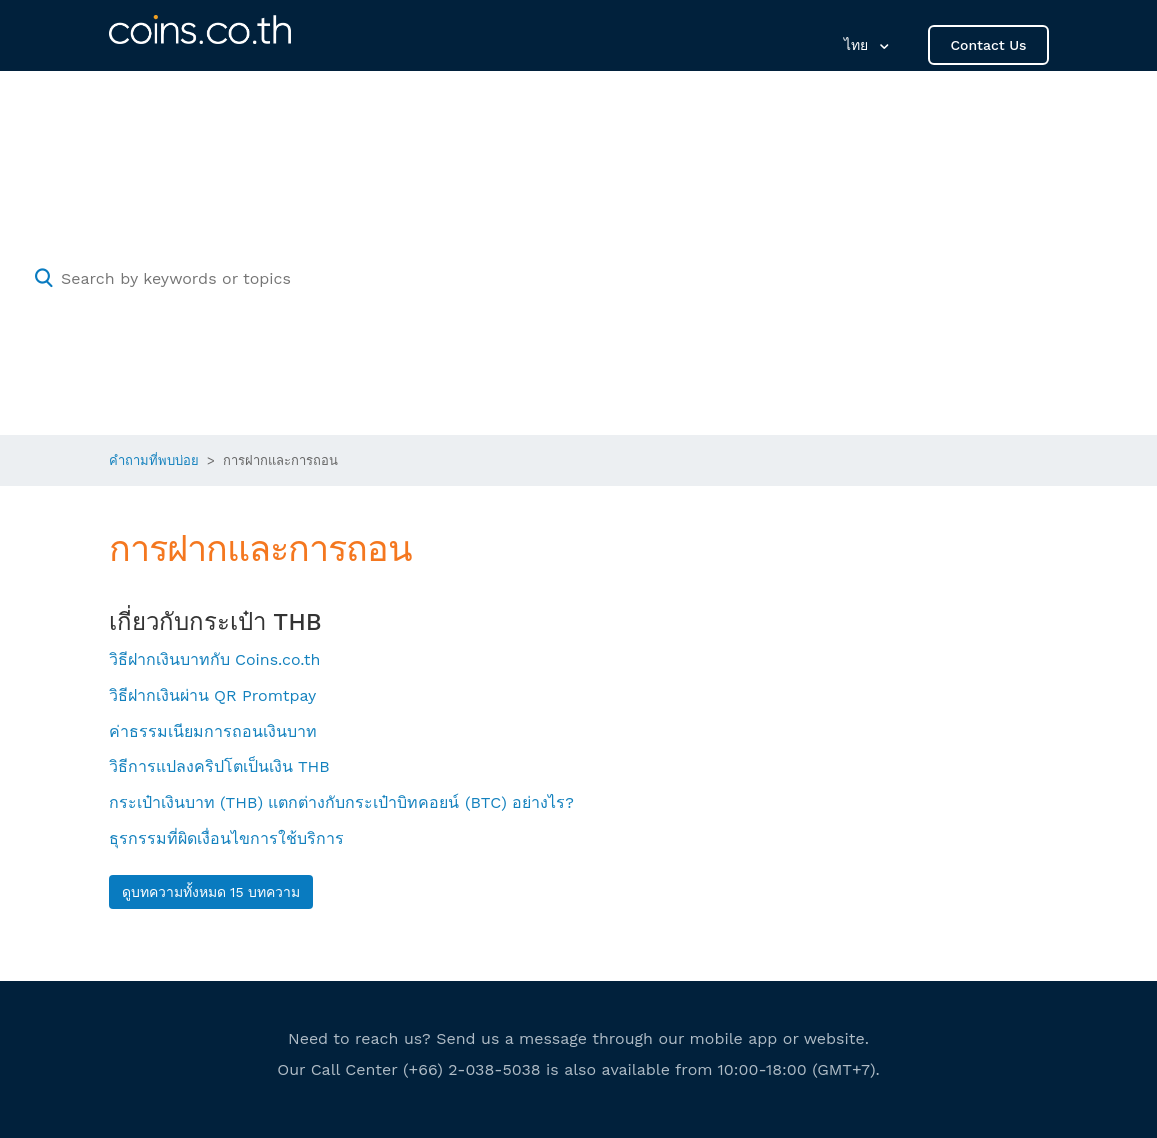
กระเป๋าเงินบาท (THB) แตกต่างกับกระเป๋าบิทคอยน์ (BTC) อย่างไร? (341, 802)
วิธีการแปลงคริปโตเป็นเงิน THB (219, 766)
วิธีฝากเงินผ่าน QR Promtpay (213, 695)
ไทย (858, 45)
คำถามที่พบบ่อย (154, 460)
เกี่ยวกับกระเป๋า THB (215, 622)
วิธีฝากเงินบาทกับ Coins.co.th (215, 659)
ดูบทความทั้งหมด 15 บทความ (211, 892)
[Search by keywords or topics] (578, 278)
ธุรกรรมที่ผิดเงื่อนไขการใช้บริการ (226, 838)
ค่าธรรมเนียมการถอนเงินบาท (213, 731)
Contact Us (988, 45)
